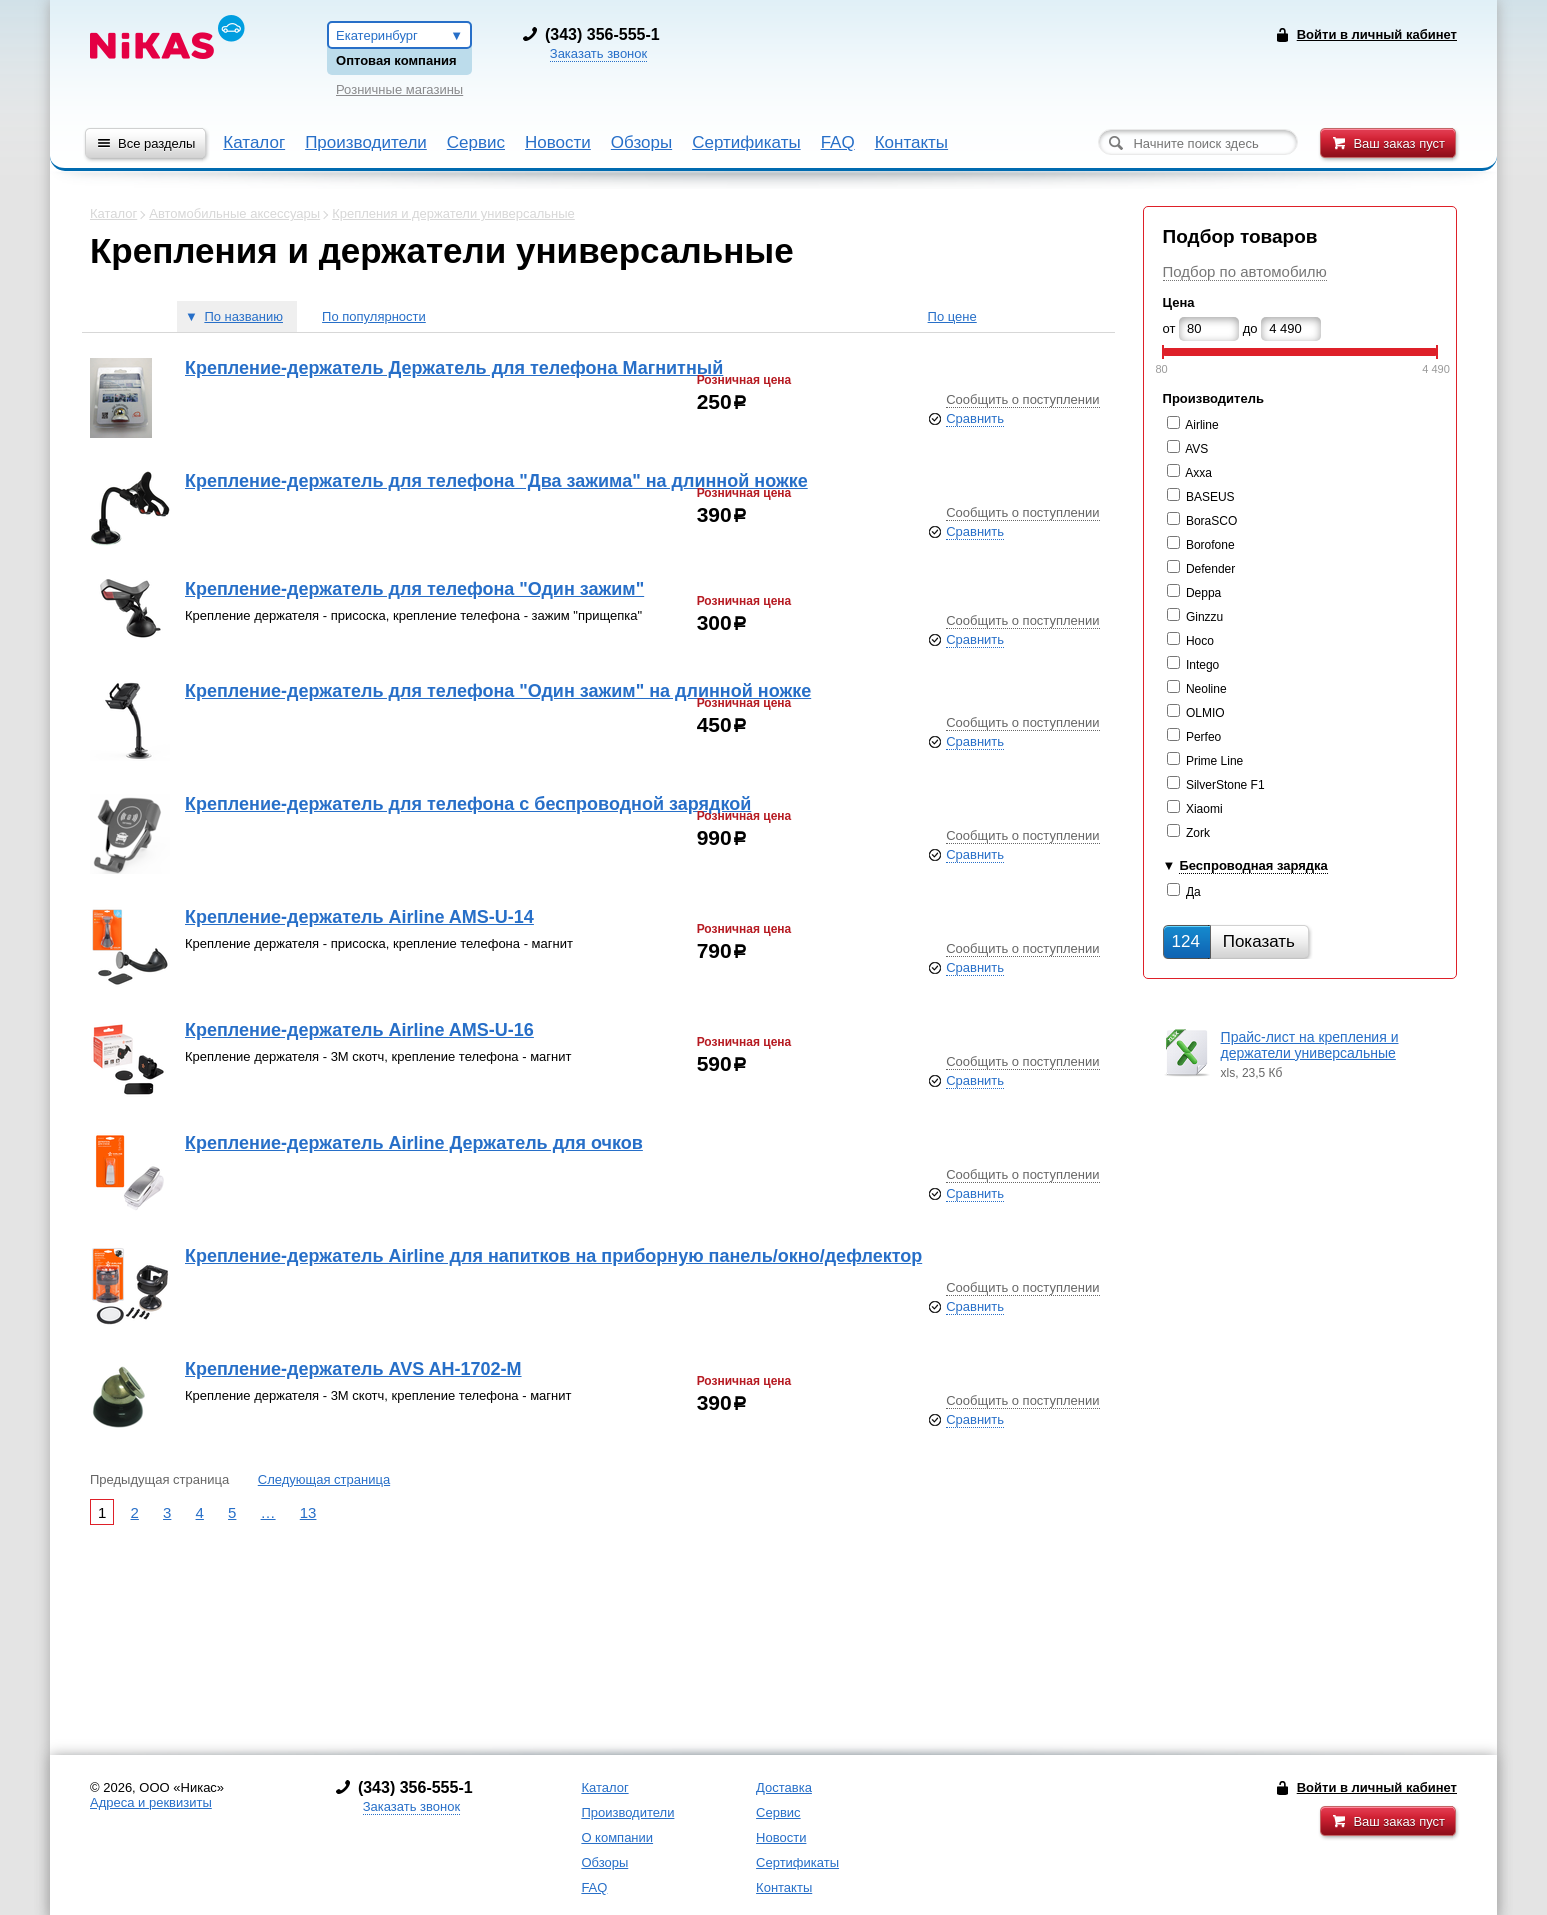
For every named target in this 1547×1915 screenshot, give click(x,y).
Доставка (784, 1787)
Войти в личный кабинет (1377, 1787)
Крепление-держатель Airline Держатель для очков (414, 1143)
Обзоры (641, 142)
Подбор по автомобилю (1245, 271)
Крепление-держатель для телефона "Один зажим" (414, 589)
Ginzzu (1204, 617)
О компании (617, 1837)
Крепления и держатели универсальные (453, 213)
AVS (1196, 449)
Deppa (1203, 593)
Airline (1201, 425)
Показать (1233, 941)
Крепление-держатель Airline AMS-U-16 (359, 1030)
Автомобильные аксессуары (234, 213)
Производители (366, 142)
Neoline (1206, 689)
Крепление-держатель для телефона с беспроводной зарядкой (468, 804)
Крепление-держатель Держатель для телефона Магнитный (454, 368)
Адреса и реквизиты (151, 1802)
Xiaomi (1204, 809)
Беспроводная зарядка (1253, 865)
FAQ (838, 142)
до (1250, 328)
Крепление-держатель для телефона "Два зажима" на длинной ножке (496, 481)
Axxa (1198, 473)
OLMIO (1205, 713)
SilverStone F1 (1225, 785)
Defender (1210, 569)
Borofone (1210, 545)
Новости (558, 142)
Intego (1202, 665)
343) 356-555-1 (605, 34)
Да (1193, 892)
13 (308, 1512)
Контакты (911, 142)
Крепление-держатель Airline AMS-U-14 (359, 917)
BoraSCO (1211, 521)
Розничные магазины (399, 89)
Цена (1179, 302)
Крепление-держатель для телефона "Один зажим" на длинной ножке (498, 691)
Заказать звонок (598, 53)
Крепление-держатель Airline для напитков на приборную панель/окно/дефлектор (553, 1256)
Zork (1198, 833)
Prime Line (1214, 761)
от (1169, 328)
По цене (952, 316)
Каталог (254, 142)
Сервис (476, 142)
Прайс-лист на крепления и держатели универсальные (1310, 1045)
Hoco (1200, 641)
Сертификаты (746, 142)
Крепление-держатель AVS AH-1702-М (353, 1369)
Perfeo (1203, 737)
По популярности (374, 316)
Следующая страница (324, 1479)
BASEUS (1210, 497)
